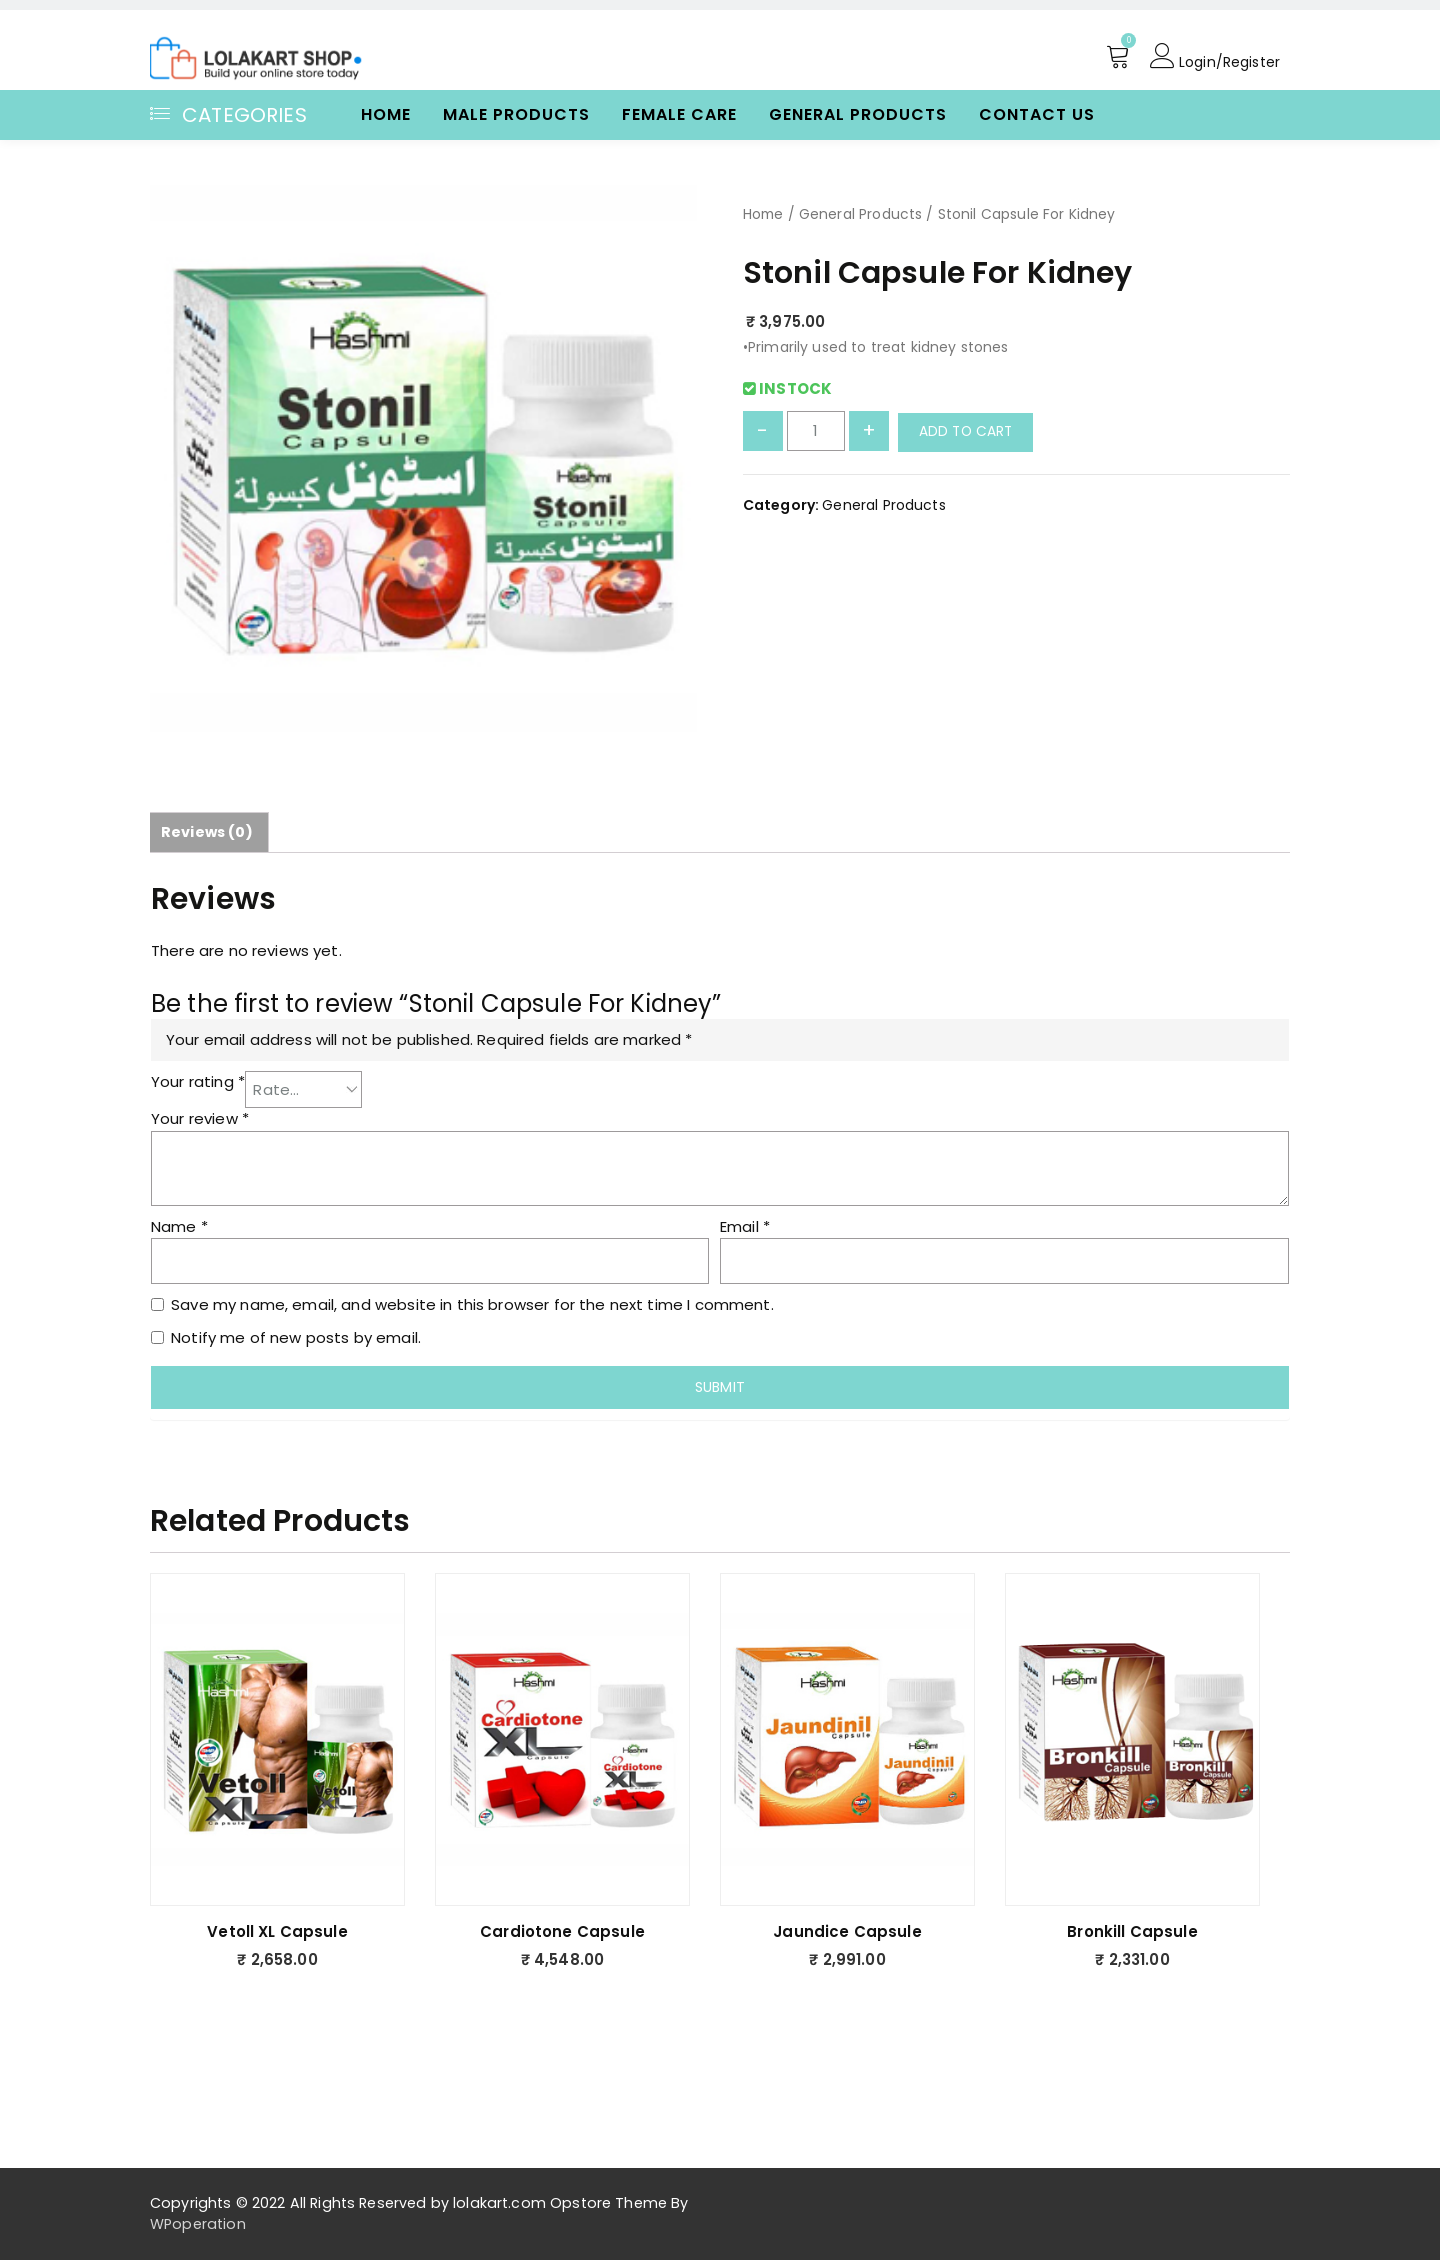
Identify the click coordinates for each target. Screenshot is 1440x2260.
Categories (228, 115)
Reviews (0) (208, 831)
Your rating (198, 1080)
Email (745, 1225)
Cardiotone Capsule (562, 1930)
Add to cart (967, 432)
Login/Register (1211, 57)
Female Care (679, 114)
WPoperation (198, 2223)
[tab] (208, 832)
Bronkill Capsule (1132, 1930)
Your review (200, 1118)
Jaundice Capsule (847, 1930)
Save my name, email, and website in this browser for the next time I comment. (472, 1303)
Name (179, 1225)
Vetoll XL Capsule (277, 1930)
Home (386, 114)
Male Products (516, 114)
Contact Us (1037, 114)
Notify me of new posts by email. (296, 1336)
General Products (858, 114)
